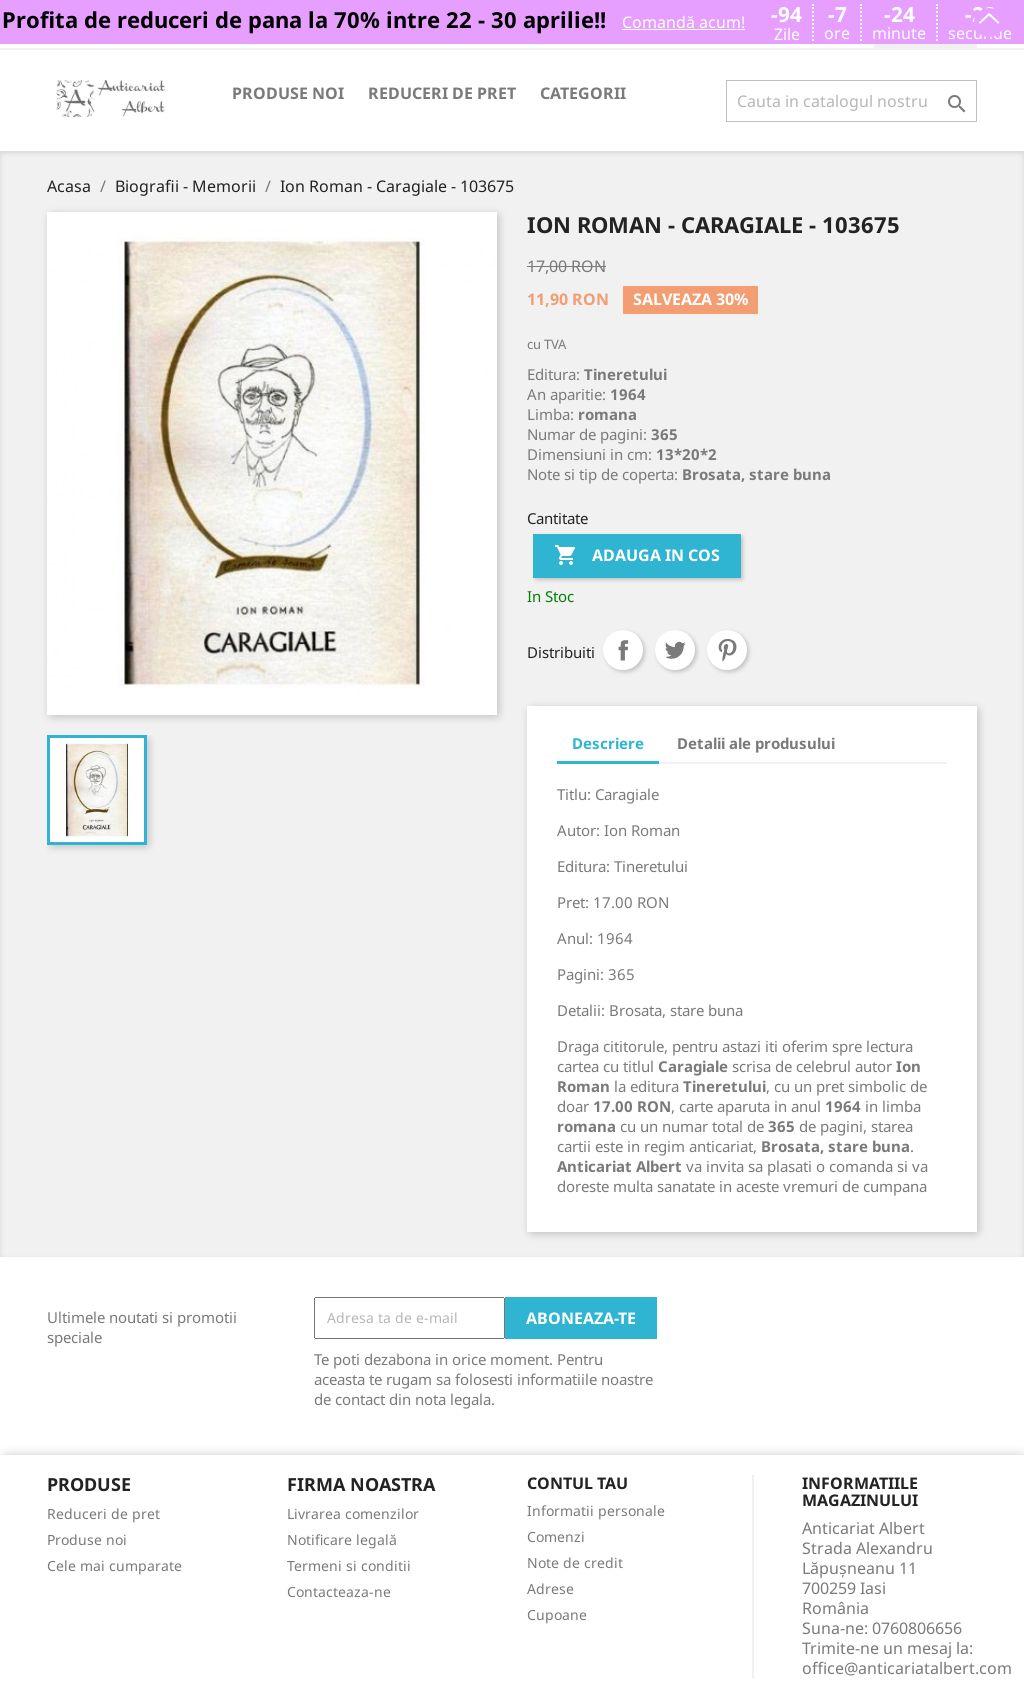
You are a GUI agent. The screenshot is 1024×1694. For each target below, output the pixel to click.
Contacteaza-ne (339, 1591)
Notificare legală (342, 1539)
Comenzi (556, 1536)
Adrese (550, 1588)
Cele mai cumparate (114, 1565)
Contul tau (577, 1484)
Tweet (675, 650)
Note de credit (575, 1562)
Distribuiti (623, 650)
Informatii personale (596, 1510)
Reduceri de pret (442, 93)
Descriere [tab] (608, 743)
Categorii (583, 93)
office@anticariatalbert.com (907, 1668)
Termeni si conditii (349, 1565)
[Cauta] (851, 101)
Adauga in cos (637, 556)
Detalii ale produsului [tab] (756, 743)
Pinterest (727, 650)
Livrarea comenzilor (353, 1513)
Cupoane (557, 1614)
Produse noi (288, 93)
